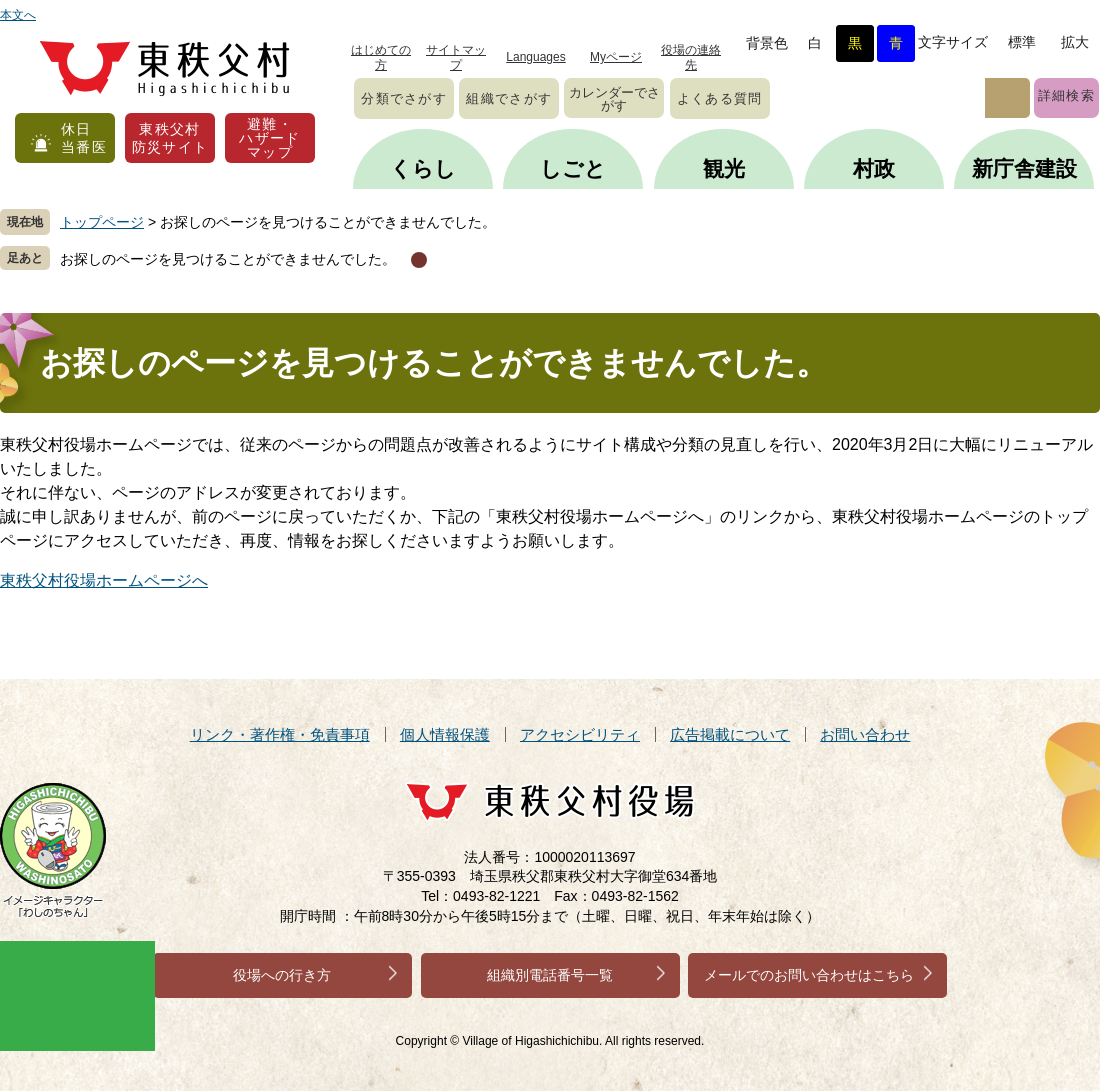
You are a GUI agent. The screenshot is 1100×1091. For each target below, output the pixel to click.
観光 (724, 168)
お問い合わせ (865, 734)
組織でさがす (509, 98)
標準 (1022, 42)
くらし (423, 168)
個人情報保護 (445, 734)
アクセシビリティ (580, 734)
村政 (874, 168)
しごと (573, 168)
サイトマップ (456, 57)
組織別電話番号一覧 (550, 975)
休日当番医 (84, 138)
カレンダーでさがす (614, 99)
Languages (535, 57)
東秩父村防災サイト (170, 138)
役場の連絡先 (691, 57)
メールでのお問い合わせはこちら (809, 975)
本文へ (18, 15)
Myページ (616, 57)
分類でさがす (404, 98)
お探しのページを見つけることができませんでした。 (228, 259)
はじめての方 (381, 57)
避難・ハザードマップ (270, 138)
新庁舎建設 (1024, 168)
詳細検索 (1066, 95)
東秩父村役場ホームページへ (104, 580)
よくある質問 (720, 98)
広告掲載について (730, 734)
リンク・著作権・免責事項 (280, 734)
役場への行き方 (282, 975)
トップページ (102, 222)
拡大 (1075, 42)
